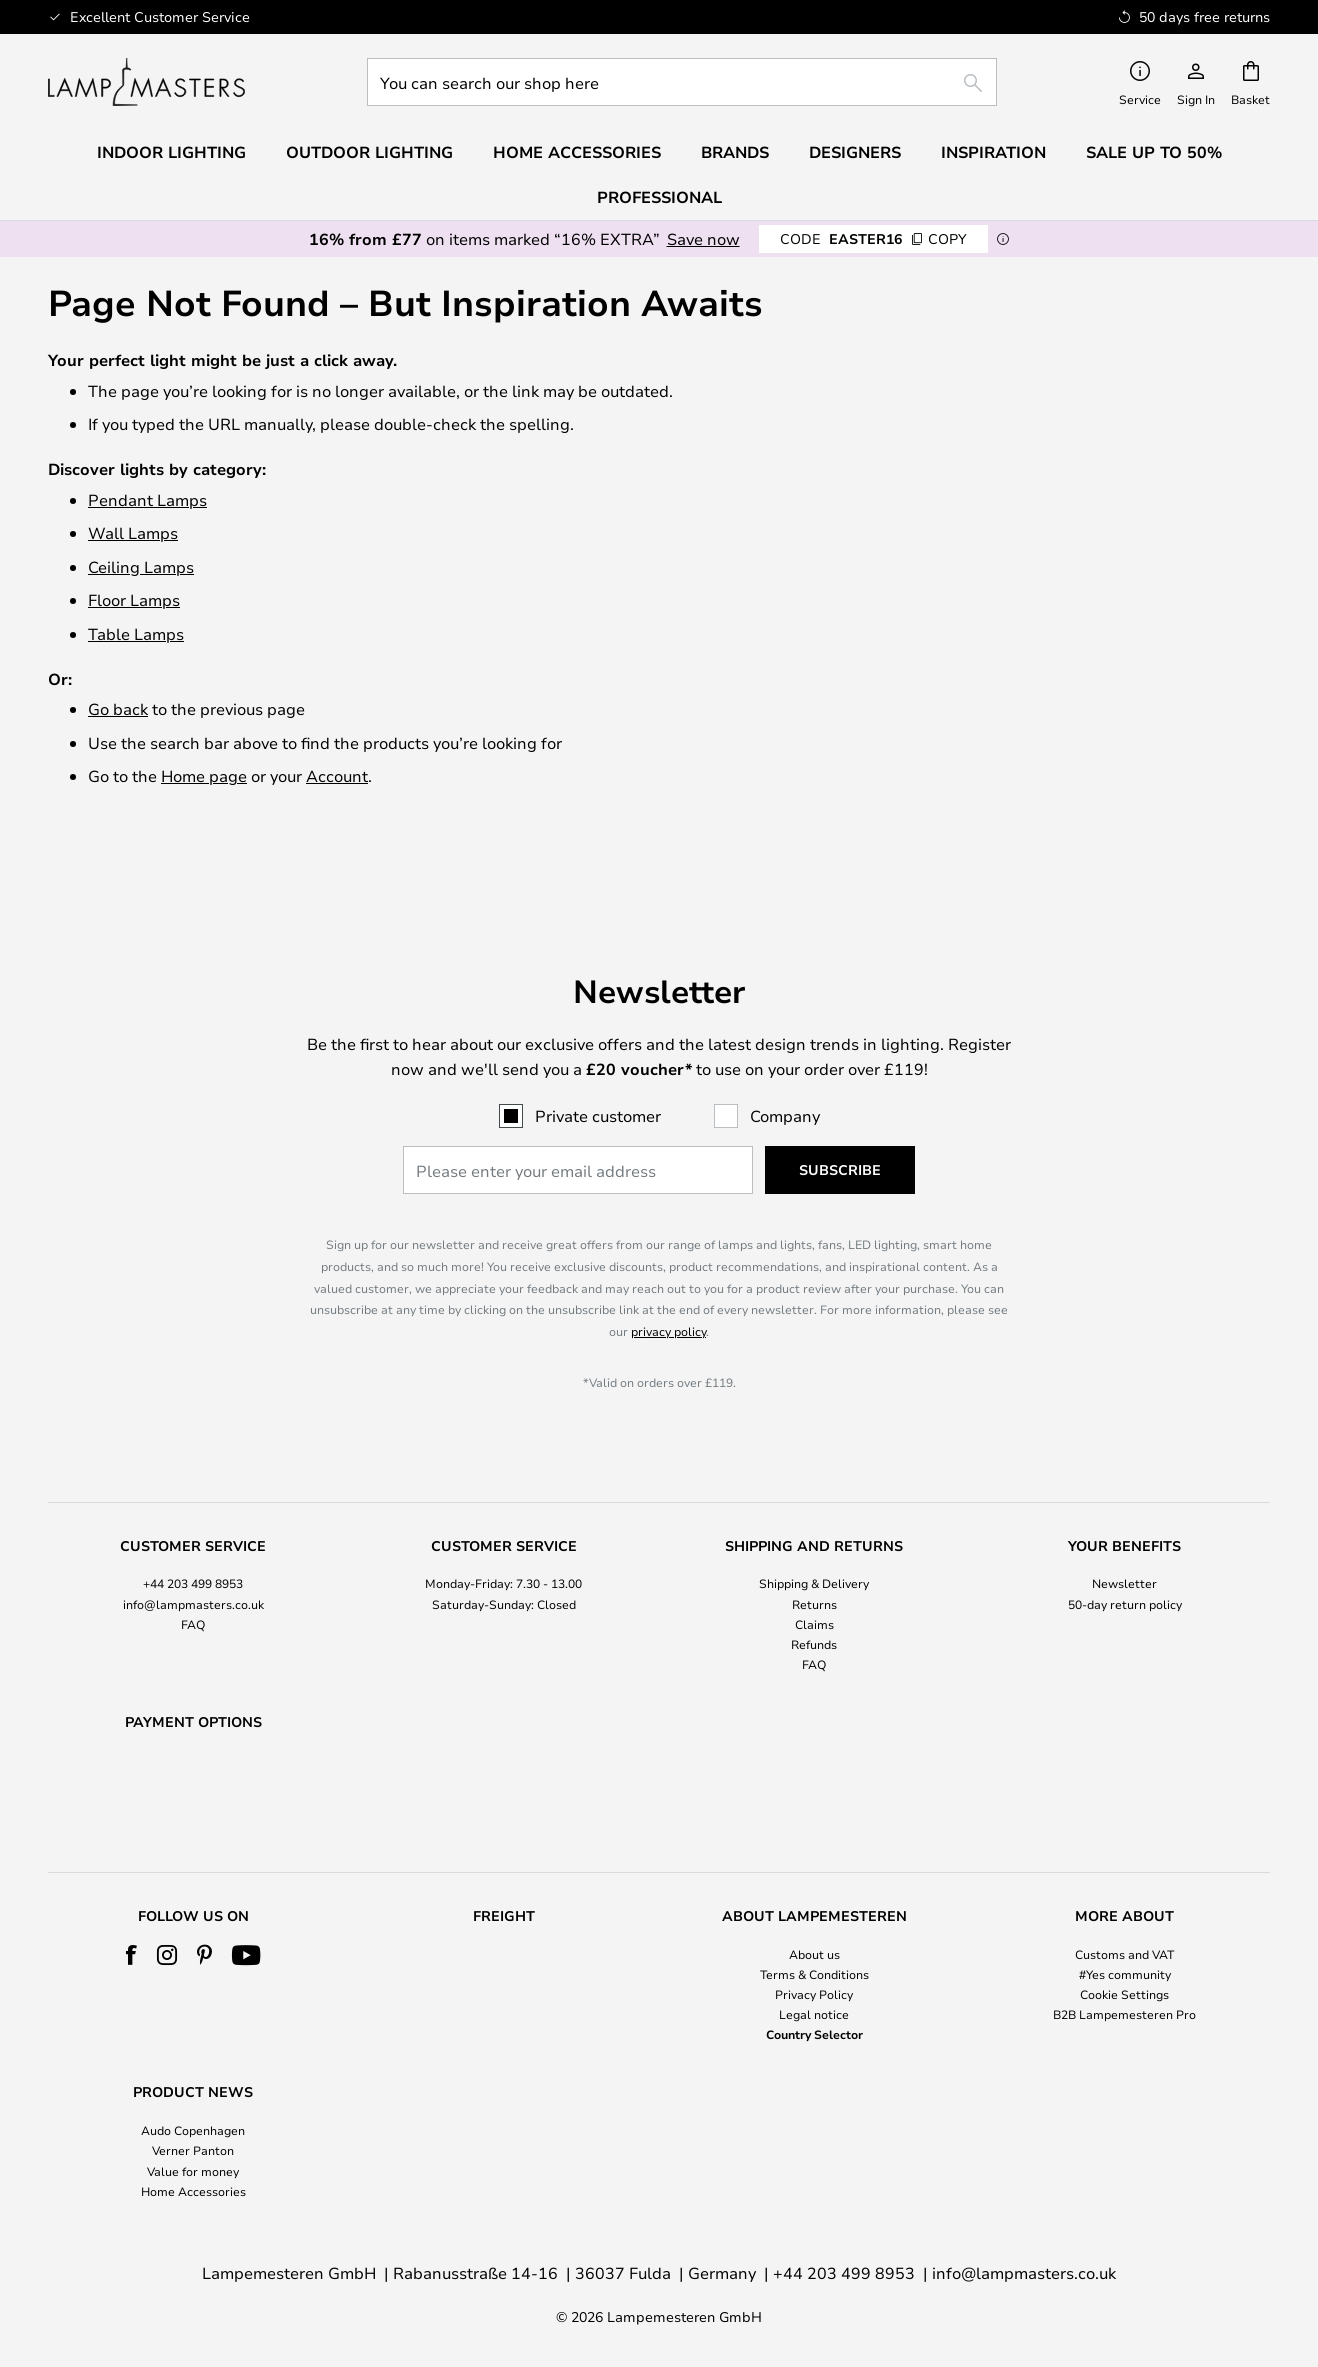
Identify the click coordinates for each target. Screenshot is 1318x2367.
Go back (118, 708)
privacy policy (668, 1279)
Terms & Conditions (814, 1974)
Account (337, 775)
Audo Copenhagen (193, 2130)
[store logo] (146, 82)
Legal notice (814, 2014)
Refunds (814, 1592)
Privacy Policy (814, 1994)
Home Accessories (193, 2191)
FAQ (193, 1572)
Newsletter (1124, 1532)
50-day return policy (1125, 1552)
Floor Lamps (134, 599)
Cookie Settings (1124, 1994)
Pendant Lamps (147, 499)
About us (814, 1954)
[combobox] (682, 82)
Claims (814, 1572)
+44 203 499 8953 (193, 1532)
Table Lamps (136, 633)
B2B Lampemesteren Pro (1124, 2014)
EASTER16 (873, 238)
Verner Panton (193, 2150)
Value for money (193, 2171)
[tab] (193, 1554)
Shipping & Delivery (814, 1532)
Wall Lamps (133, 532)
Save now (703, 238)
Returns (814, 1552)
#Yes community (1125, 1974)
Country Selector (814, 2034)
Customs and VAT (1124, 1954)
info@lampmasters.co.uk (193, 1552)
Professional (659, 197)
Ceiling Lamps (141, 566)
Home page (204, 775)
